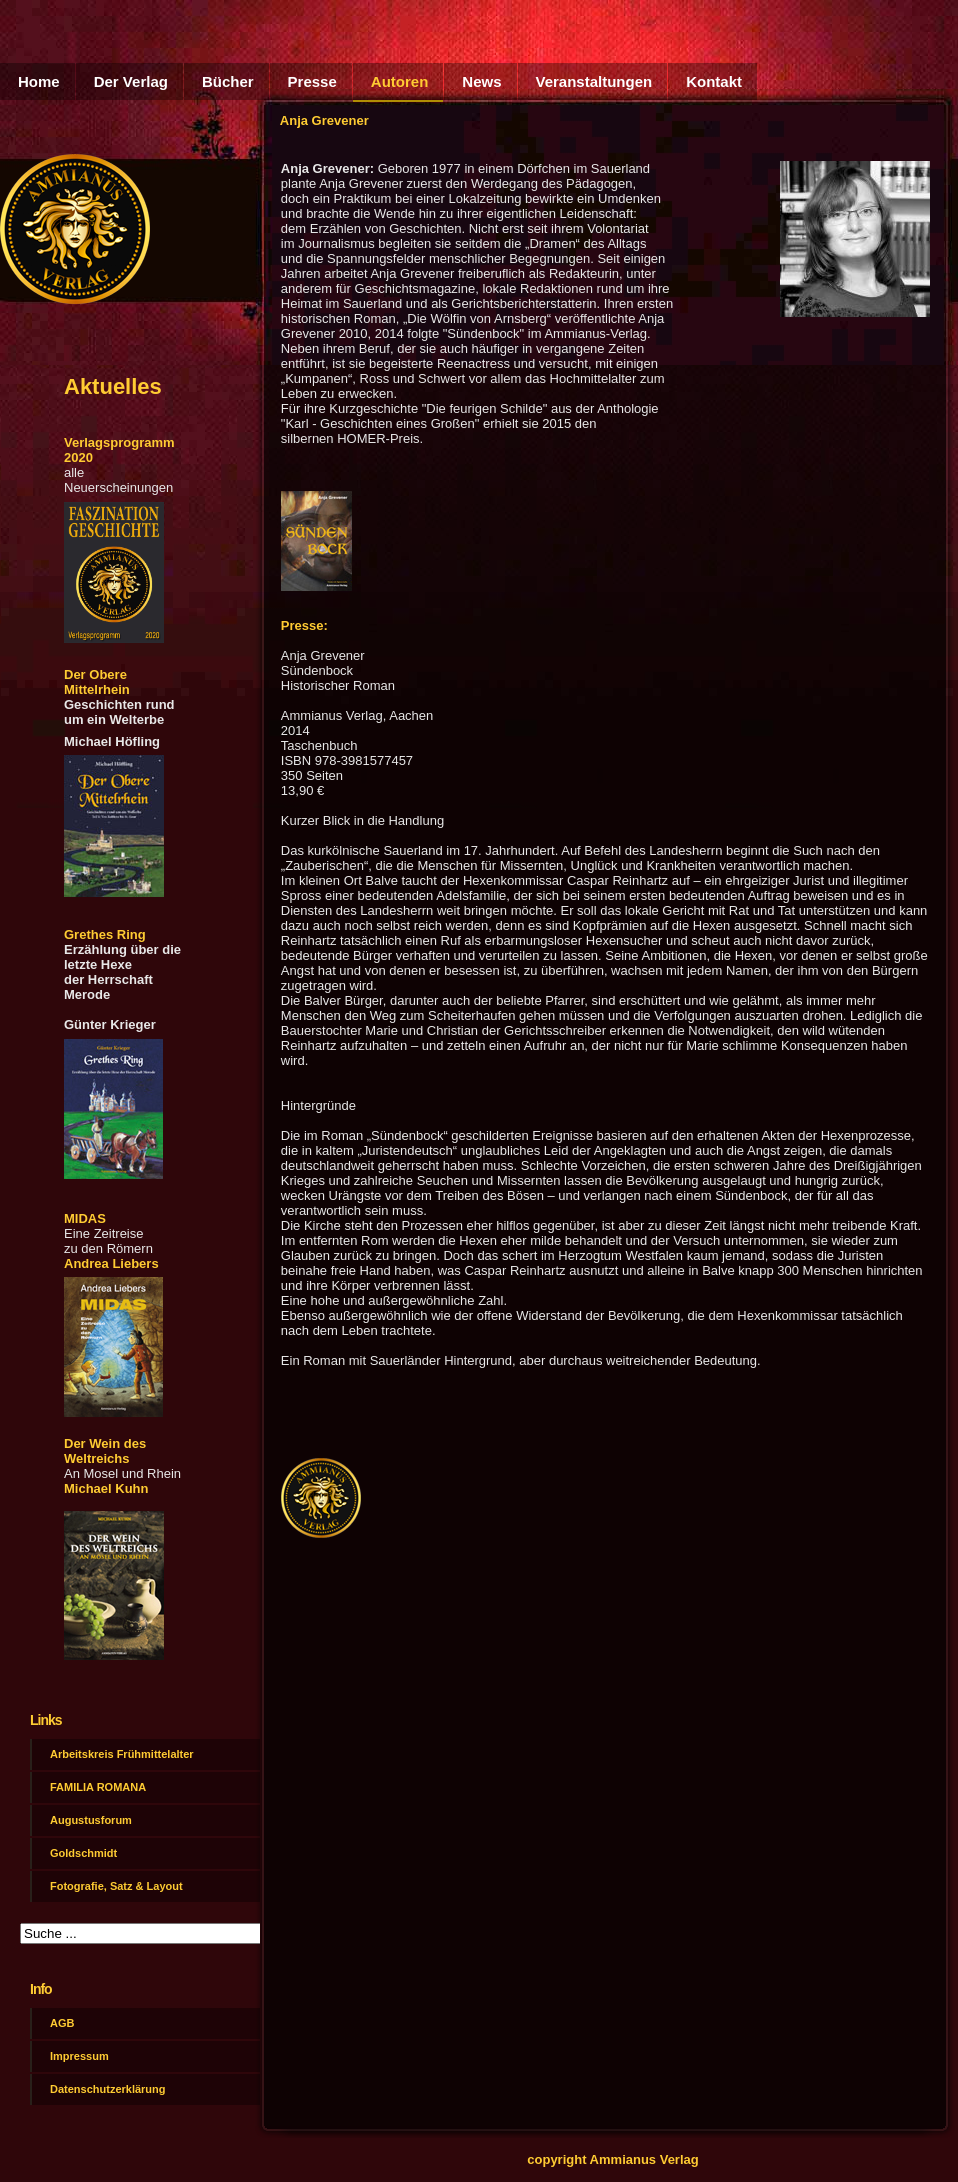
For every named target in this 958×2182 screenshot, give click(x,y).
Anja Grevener (324, 120)
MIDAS (85, 1218)
